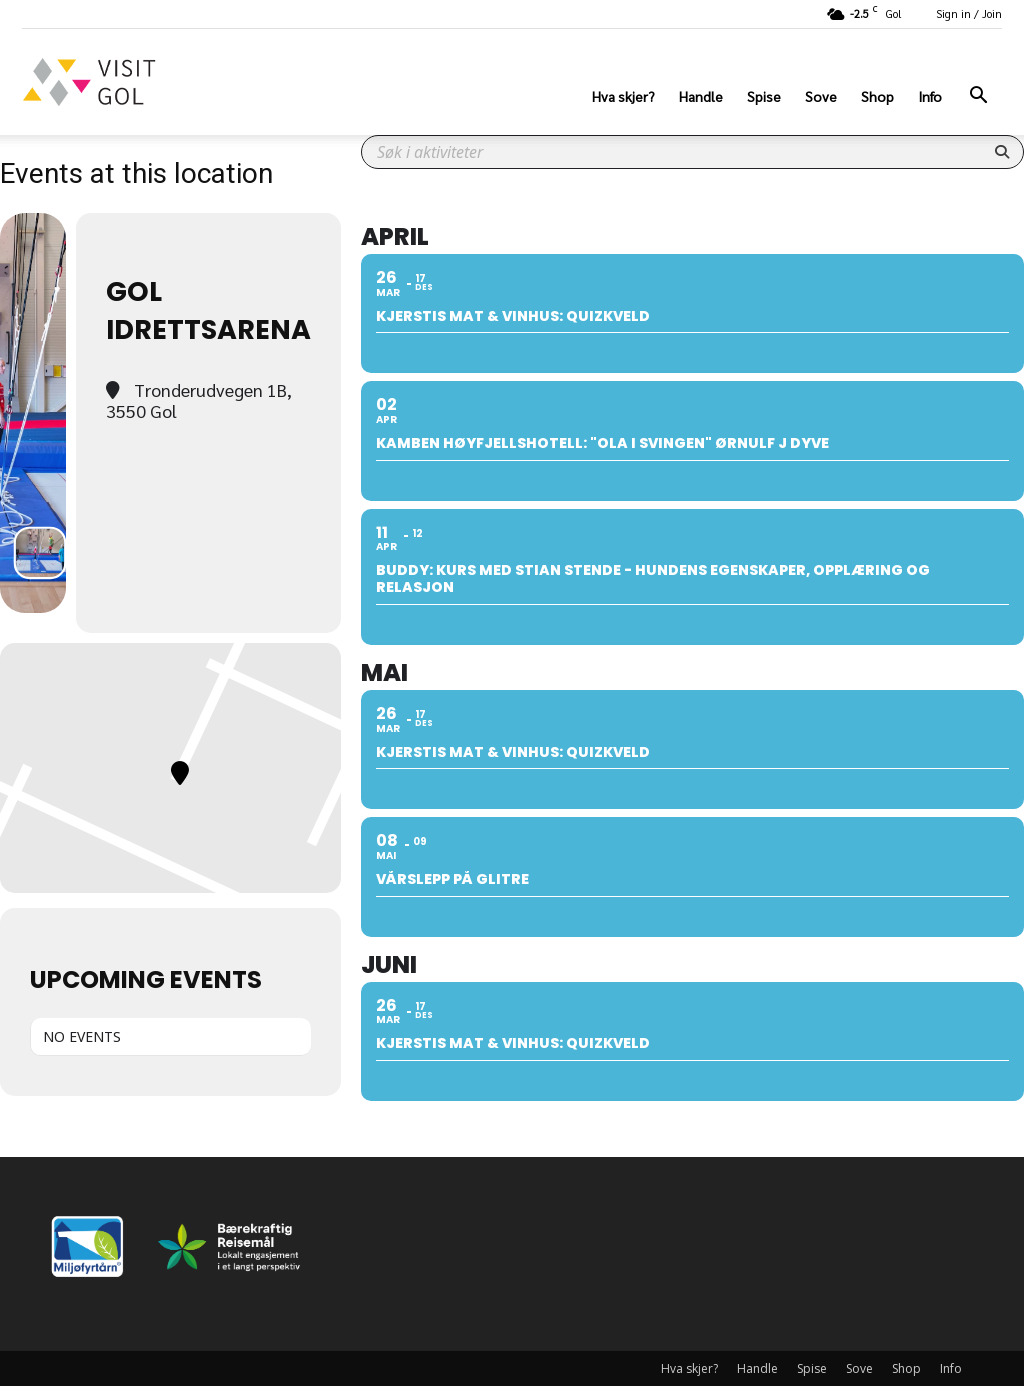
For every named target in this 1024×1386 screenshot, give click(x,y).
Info (930, 96)
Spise (764, 96)
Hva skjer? (623, 96)
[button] (978, 97)
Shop (877, 96)
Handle (701, 96)
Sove (821, 96)
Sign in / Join (969, 13)
